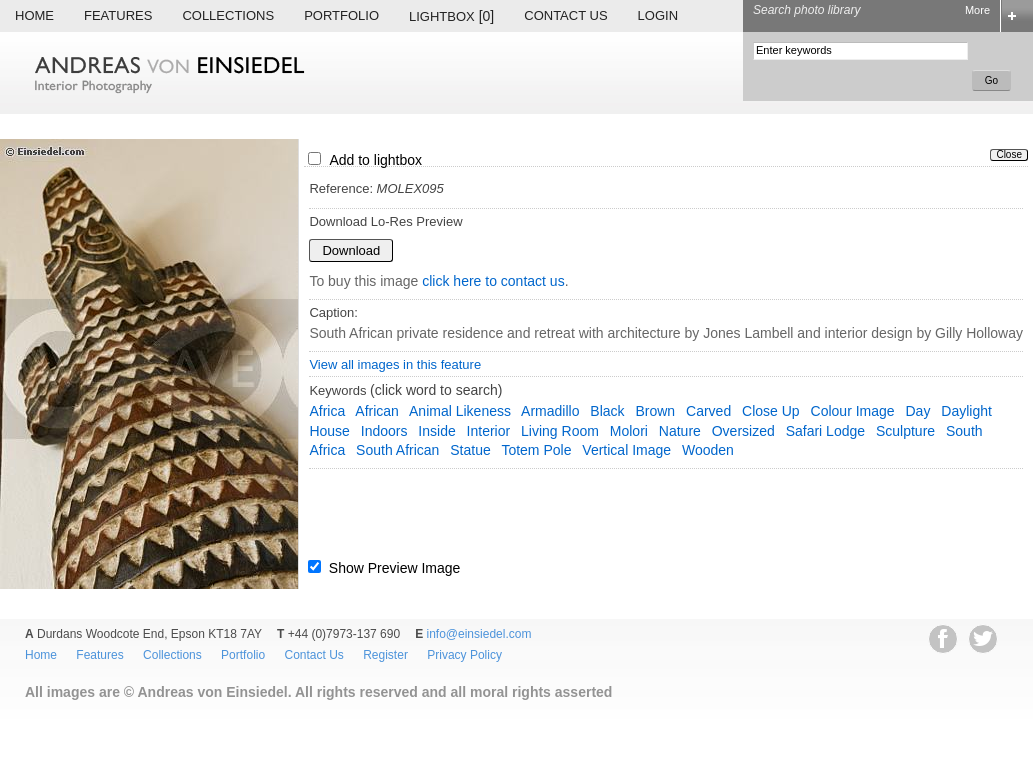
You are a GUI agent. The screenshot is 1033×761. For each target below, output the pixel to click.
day (918, 411)
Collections (228, 15)
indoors (384, 431)
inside (436, 431)
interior (489, 431)
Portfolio (341, 15)
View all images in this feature (395, 364)
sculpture (905, 431)
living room (560, 431)
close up (771, 411)
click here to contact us (493, 281)
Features (118, 15)
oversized (743, 431)
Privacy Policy (464, 655)
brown (655, 411)
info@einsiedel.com (479, 634)
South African (397, 450)
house (329, 431)
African (377, 411)
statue (470, 450)
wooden (708, 450)
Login (658, 15)
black (607, 411)
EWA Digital (36, 719)
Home (34, 15)
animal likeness (460, 411)
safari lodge (825, 431)
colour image (853, 411)
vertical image (626, 450)
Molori (629, 431)
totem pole (536, 450)
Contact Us (565, 15)
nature (680, 431)
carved (708, 411)
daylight (966, 411)
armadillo (550, 411)
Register (385, 655)
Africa (327, 411)
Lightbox (451, 16)
